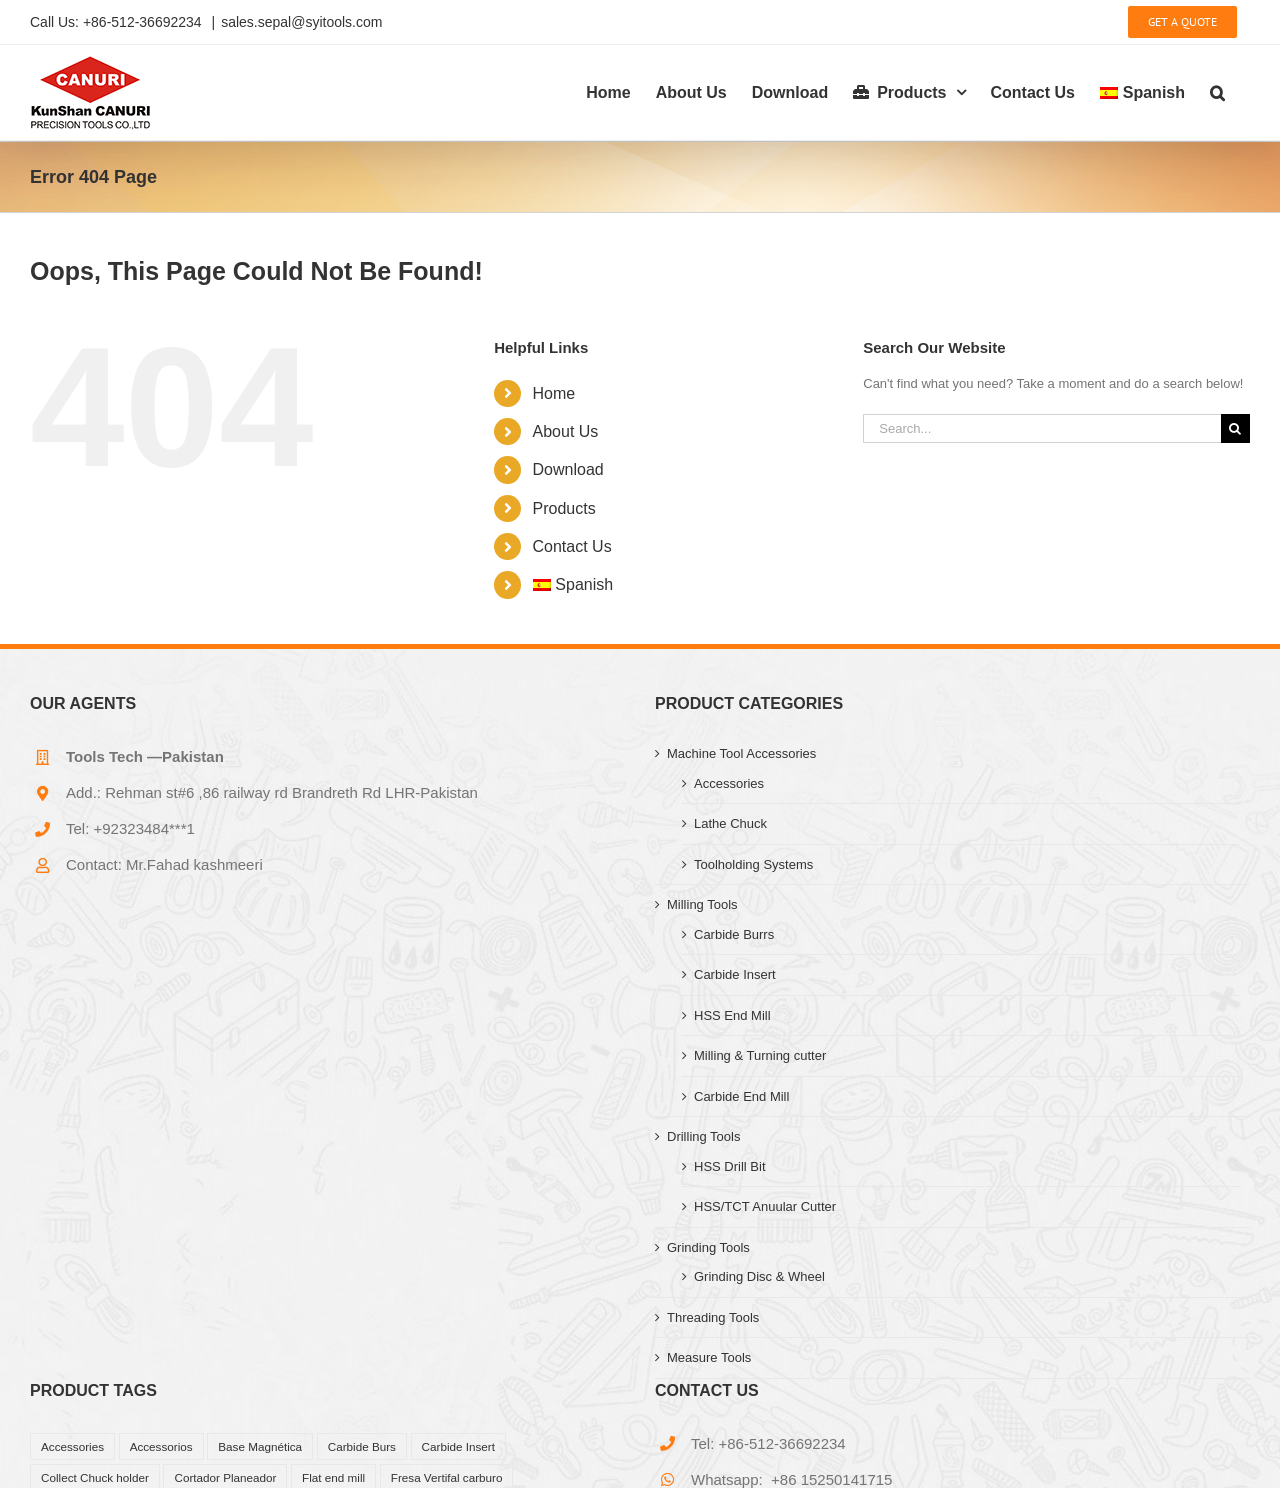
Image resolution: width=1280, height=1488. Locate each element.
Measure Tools (709, 1357)
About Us (566, 431)
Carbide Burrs (734, 934)
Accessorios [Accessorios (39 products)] (161, 1446)
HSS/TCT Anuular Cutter (765, 1206)
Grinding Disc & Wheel (759, 1276)
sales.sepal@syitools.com (301, 22)
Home (554, 393)
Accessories (729, 783)
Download (568, 469)
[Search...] (1042, 428)
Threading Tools (713, 1317)
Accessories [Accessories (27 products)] (72, 1446)
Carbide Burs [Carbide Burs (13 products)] (362, 1446)
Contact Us (572, 546)
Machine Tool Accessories (741, 753)
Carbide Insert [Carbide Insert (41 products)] (458, 1446)
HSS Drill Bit (730, 1166)
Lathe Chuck (730, 823)
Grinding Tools (708, 1247)
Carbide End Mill (741, 1096)
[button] (1217, 92)
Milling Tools (702, 904)
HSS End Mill (732, 1015)
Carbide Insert (735, 974)
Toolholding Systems (753, 864)
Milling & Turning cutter (760, 1055)
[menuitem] (1142, 92)
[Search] (1235, 428)
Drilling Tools (703, 1136)
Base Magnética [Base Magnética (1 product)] (260, 1446)
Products (564, 508)
